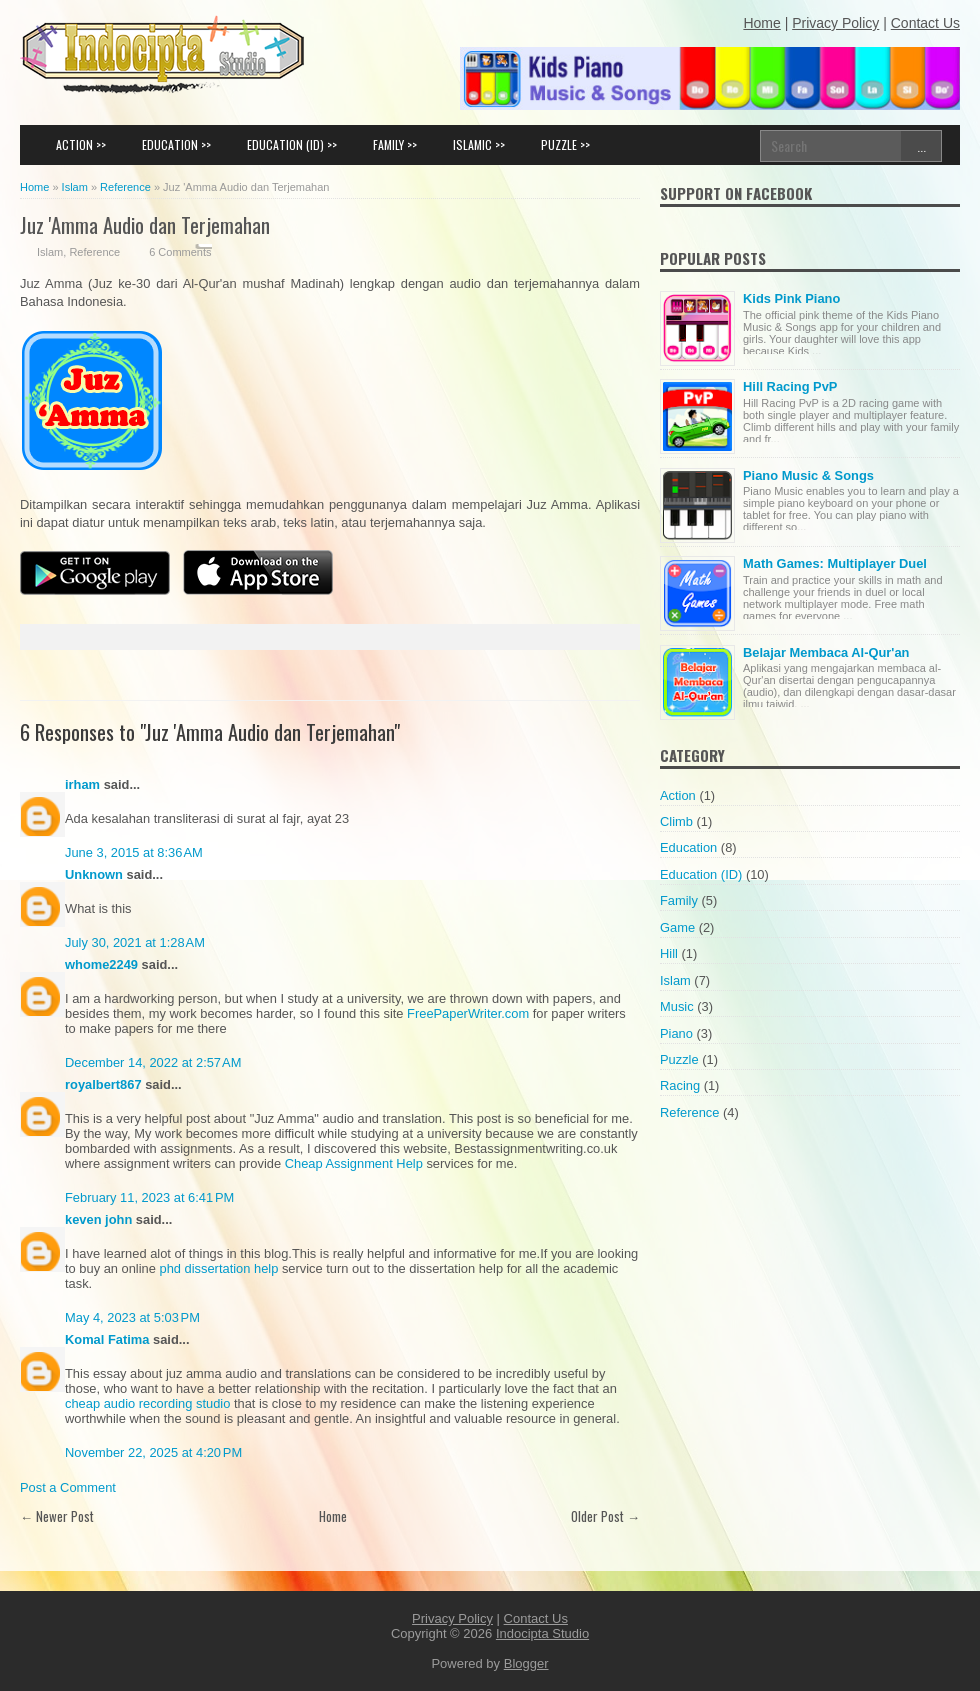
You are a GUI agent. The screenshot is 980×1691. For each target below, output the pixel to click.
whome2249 (101, 964)
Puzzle (679, 1059)
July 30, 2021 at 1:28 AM (135, 942)
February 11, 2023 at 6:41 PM (149, 1197)
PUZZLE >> (565, 144)
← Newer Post (57, 1516)
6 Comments (180, 252)
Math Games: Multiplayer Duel (835, 563)
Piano (676, 1033)
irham (82, 784)
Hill (669, 953)
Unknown (94, 874)
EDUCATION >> (176, 144)
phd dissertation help (219, 1268)
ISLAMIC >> (479, 144)
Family (679, 900)
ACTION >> (81, 144)
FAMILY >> (395, 144)
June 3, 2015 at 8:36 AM (134, 852)
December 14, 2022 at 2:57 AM (153, 1062)
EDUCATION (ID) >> (292, 144)
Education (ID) (701, 874)
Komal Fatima (107, 1339)
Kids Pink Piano (791, 298)
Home (333, 1516)
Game (677, 927)
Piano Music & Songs (808, 475)
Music (677, 1006)
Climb (676, 821)
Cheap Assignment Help (354, 1163)
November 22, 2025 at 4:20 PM (153, 1452)
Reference (94, 252)
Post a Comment (68, 1487)
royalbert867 (103, 1084)
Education (688, 847)
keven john (98, 1219)
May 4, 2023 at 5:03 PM (132, 1317)
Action (678, 795)
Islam (50, 252)
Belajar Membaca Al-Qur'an (826, 652)
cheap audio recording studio (147, 1403)
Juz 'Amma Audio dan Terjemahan (145, 224)
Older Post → (605, 1516)
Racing (680, 1085)
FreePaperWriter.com (468, 1013)
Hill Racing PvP (790, 386)
